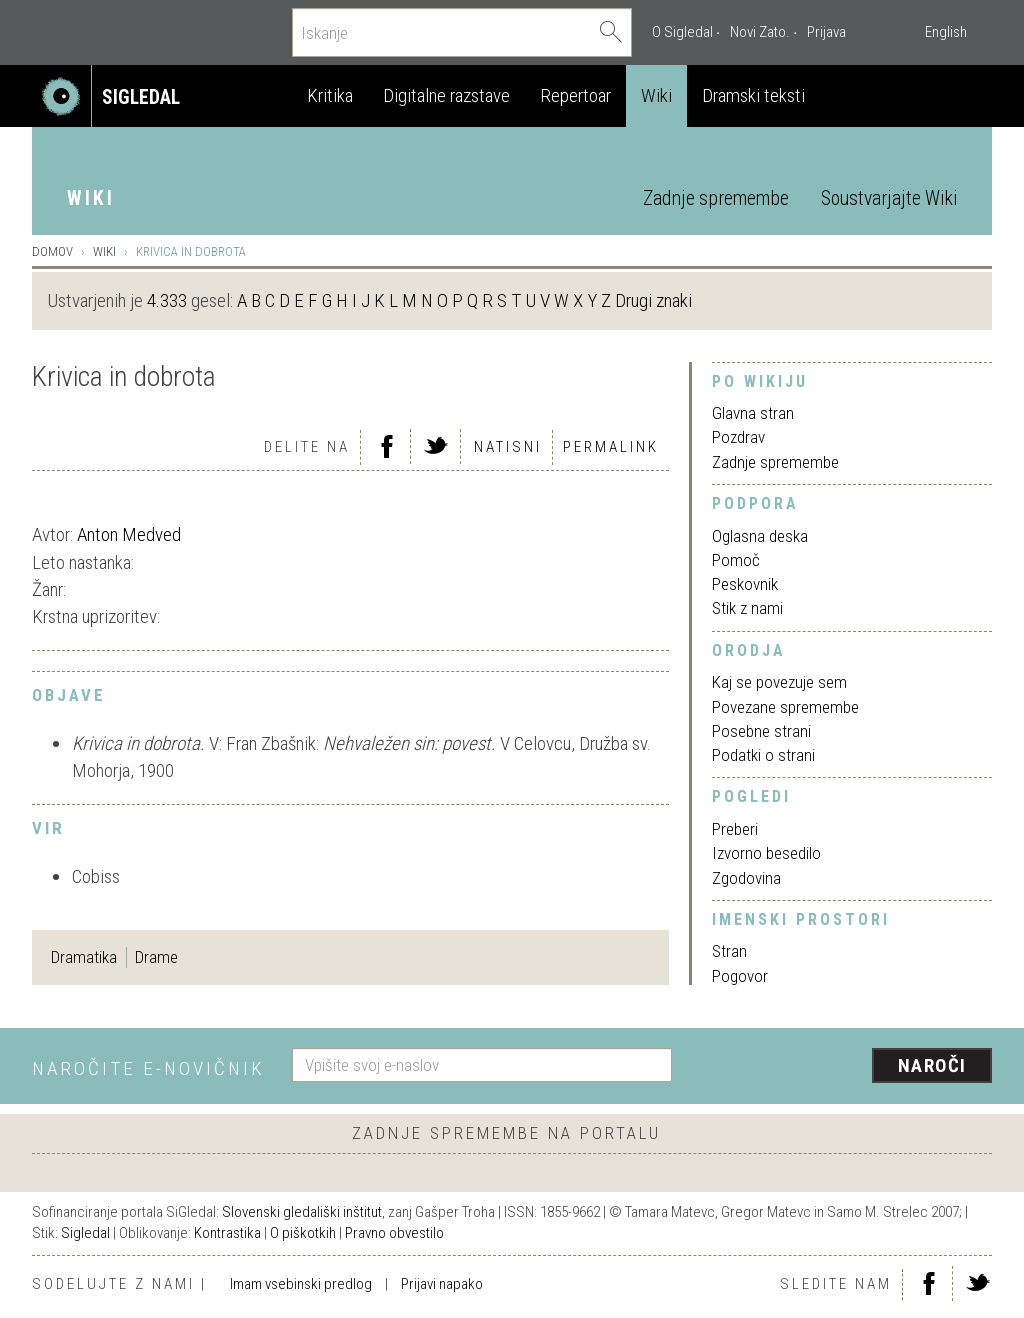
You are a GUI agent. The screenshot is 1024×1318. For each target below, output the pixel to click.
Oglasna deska (760, 536)
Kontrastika (227, 1233)
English (946, 32)
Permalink (611, 447)
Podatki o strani (763, 755)
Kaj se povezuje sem (779, 682)
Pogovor (740, 976)
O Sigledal (682, 32)
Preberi (735, 829)
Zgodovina (746, 878)
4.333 (167, 300)
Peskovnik (745, 584)
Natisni (508, 447)
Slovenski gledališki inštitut (302, 1212)
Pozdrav (738, 437)
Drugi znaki (653, 300)
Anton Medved (129, 534)
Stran (729, 951)
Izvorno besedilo (766, 853)
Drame (156, 957)
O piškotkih (303, 1233)
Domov (52, 251)
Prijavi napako (442, 1284)
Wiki (656, 95)
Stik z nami (747, 608)
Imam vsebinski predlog (301, 1284)
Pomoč (736, 560)
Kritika (330, 95)
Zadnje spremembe (716, 198)
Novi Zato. (760, 32)
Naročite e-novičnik (148, 1068)
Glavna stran (753, 413)
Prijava (826, 32)
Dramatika (84, 957)
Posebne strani (761, 731)
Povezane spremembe (785, 707)
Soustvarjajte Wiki (889, 198)
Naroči (932, 1065)
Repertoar (575, 95)
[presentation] (844, 1067)
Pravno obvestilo (394, 1233)
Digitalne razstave (446, 95)
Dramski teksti (753, 95)
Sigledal (85, 1233)
